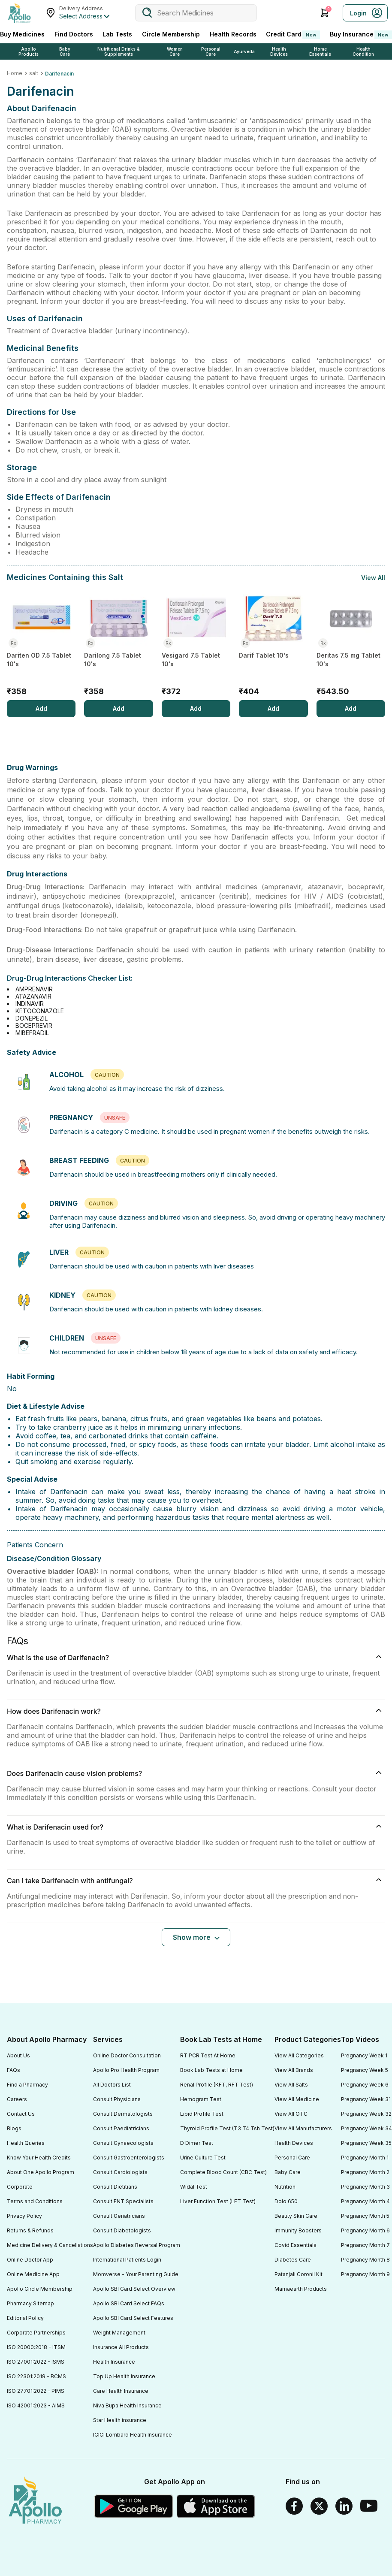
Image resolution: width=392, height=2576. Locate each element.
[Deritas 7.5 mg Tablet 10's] (351, 644)
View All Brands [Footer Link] (293, 2070)
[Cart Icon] (324, 13)
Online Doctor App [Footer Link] (30, 2259)
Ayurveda (244, 51)
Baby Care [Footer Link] (287, 2172)
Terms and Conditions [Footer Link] (35, 2201)
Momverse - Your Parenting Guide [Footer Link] (135, 2274)
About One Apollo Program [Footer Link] (40, 2172)
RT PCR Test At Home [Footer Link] (207, 2055)
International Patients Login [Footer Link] (127, 2259)
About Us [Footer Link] (18, 2055)
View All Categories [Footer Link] (299, 2055)
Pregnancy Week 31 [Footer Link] (366, 2099)
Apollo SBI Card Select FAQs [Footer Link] (128, 2303)
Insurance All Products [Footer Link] (121, 2347)
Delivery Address (81, 8)
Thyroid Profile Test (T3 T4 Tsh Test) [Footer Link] (227, 2128)
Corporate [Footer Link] (20, 2186)
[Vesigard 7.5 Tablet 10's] (196, 644)
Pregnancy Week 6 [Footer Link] (365, 2084)
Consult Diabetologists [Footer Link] (122, 2230)
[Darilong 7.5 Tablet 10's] (118, 644)
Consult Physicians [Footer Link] (117, 2099)
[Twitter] (319, 2506)
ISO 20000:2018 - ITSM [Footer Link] (36, 2347)
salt (33, 73)
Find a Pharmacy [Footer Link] (27, 2084)
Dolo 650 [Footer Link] (286, 2201)
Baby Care (64, 51)
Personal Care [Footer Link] (292, 2157)
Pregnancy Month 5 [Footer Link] (365, 2216)
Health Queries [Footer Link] (26, 2143)
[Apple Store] (216, 2506)
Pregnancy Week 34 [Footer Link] (366, 2128)
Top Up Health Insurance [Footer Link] (124, 2376)
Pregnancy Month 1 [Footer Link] (365, 2157)
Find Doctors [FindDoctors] (73, 34)
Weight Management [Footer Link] (119, 2332)
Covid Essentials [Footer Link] (295, 2245)
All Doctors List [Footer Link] (112, 2084)
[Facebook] (294, 2506)
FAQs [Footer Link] (13, 2070)
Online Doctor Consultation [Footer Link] (127, 2055)
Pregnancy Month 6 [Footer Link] (365, 2230)
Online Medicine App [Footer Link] (33, 2274)
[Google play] (133, 2506)
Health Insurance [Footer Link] (114, 2362)
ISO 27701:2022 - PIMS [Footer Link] (35, 2391)
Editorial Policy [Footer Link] (25, 2318)
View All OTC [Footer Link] (291, 2114)
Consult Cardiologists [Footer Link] (120, 2172)
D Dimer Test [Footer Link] (196, 2143)
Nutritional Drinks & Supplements (118, 51)
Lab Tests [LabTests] (117, 34)
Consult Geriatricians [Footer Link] (119, 2216)
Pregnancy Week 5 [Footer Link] (364, 2070)
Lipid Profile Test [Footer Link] (201, 2114)
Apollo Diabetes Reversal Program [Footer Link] (136, 2245)
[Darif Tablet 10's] (273, 644)
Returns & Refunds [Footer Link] (30, 2230)
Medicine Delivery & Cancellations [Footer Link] (50, 2245)
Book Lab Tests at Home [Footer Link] (211, 2070)
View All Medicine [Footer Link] (296, 2099)
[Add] (41, 708)
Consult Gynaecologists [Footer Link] (123, 2143)
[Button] (196, 1937)
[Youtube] (368, 2506)
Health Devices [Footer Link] (293, 2143)
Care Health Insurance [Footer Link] (120, 2391)
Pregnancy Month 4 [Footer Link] (365, 2201)
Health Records (233, 34)
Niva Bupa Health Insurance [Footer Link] (127, 2405)
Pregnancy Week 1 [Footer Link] (364, 2055)
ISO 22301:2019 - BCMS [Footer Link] (36, 2376)
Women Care (175, 51)
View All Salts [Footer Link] (291, 2084)
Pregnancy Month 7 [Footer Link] (365, 2245)
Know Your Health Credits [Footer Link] (39, 2157)
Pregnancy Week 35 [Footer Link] (366, 2143)
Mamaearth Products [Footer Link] (300, 2289)
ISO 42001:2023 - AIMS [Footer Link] (36, 2405)
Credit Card (293, 34)
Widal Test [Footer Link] (193, 2186)
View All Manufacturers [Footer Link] (303, 2128)
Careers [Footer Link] (17, 2099)
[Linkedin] (344, 2506)
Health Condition (363, 51)
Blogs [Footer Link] (14, 2128)
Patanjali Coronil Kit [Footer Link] (298, 2274)
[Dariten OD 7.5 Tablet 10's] (41, 644)
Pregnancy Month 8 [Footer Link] (365, 2259)
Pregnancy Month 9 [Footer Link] (365, 2274)
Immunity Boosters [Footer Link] (298, 2230)
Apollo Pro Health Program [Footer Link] (126, 2070)
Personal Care (210, 51)
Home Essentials (320, 51)
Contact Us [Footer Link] (21, 2114)
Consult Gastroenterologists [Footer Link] (128, 2157)
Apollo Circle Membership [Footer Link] (39, 2289)
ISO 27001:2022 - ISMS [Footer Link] (35, 2362)
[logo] (35, 2500)
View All (373, 577)
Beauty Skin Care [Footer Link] (295, 2216)
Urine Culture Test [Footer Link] (203, 2157)
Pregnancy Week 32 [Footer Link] (366, 2114)
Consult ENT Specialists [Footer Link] (123, 2201)
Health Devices (279, 51)
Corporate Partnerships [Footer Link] (36, 2332)
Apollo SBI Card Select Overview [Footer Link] (134, 2289)
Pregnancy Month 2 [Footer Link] (365, 2172)
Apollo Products (28, 51)
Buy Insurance (361, 34)
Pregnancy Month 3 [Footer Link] (365, 2186)
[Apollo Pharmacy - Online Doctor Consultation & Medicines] (19, 13)
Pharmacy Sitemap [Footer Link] (30, 2303)
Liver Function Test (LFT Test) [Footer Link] (218, 2201)
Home (14, 73)
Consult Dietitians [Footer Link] (115, 2186)
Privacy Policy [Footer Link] (24, 2216)
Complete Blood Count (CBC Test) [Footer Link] (223, 2172)
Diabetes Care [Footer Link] (292, 2259)
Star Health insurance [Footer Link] (119, 2420)
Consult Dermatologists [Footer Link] (123, 2114)
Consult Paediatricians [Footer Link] (121, 2128)
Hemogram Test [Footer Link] (200, 2099)
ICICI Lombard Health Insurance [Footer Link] (132, 2434)
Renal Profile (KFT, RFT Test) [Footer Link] (216, 2084)
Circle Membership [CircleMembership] (171, 34)
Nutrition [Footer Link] (285, 2186)
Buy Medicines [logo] (22, 34)
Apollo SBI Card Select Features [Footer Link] (133, 2318)
